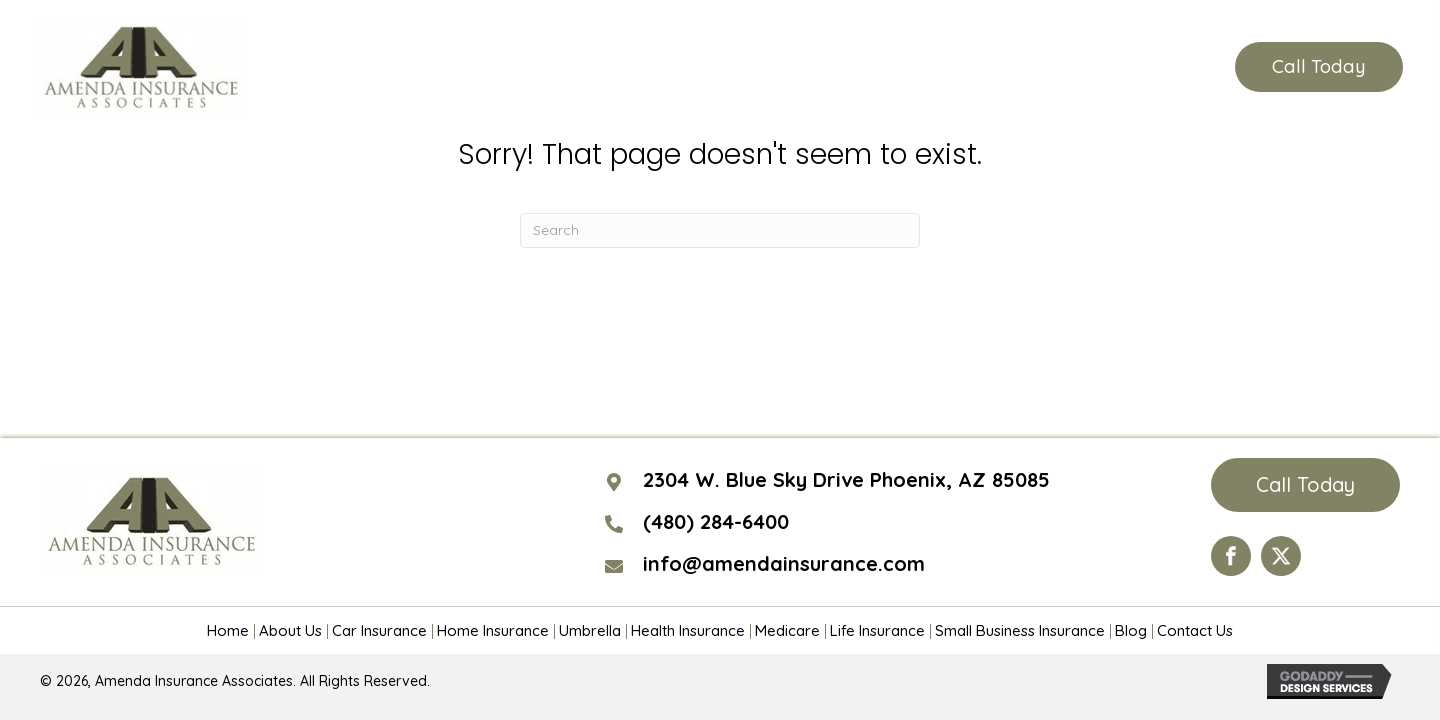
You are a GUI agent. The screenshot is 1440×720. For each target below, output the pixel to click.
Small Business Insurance (1020, 631)
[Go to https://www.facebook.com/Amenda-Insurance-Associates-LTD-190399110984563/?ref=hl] (1231, 556)
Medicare (787, 631)
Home (228, 631)
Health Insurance (688, 631)
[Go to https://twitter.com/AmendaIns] (1281, 556)
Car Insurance (379, 631)
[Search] (720, 230)
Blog (1131, 631)
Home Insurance (493, 631)
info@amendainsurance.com (784, 563)
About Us (290, 631)
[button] (1318, 67)
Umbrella (590, 631)
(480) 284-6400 (1108, 67)
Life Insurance (877, 631)
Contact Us (1195, 631)
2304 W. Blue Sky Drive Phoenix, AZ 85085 (846, 479)
